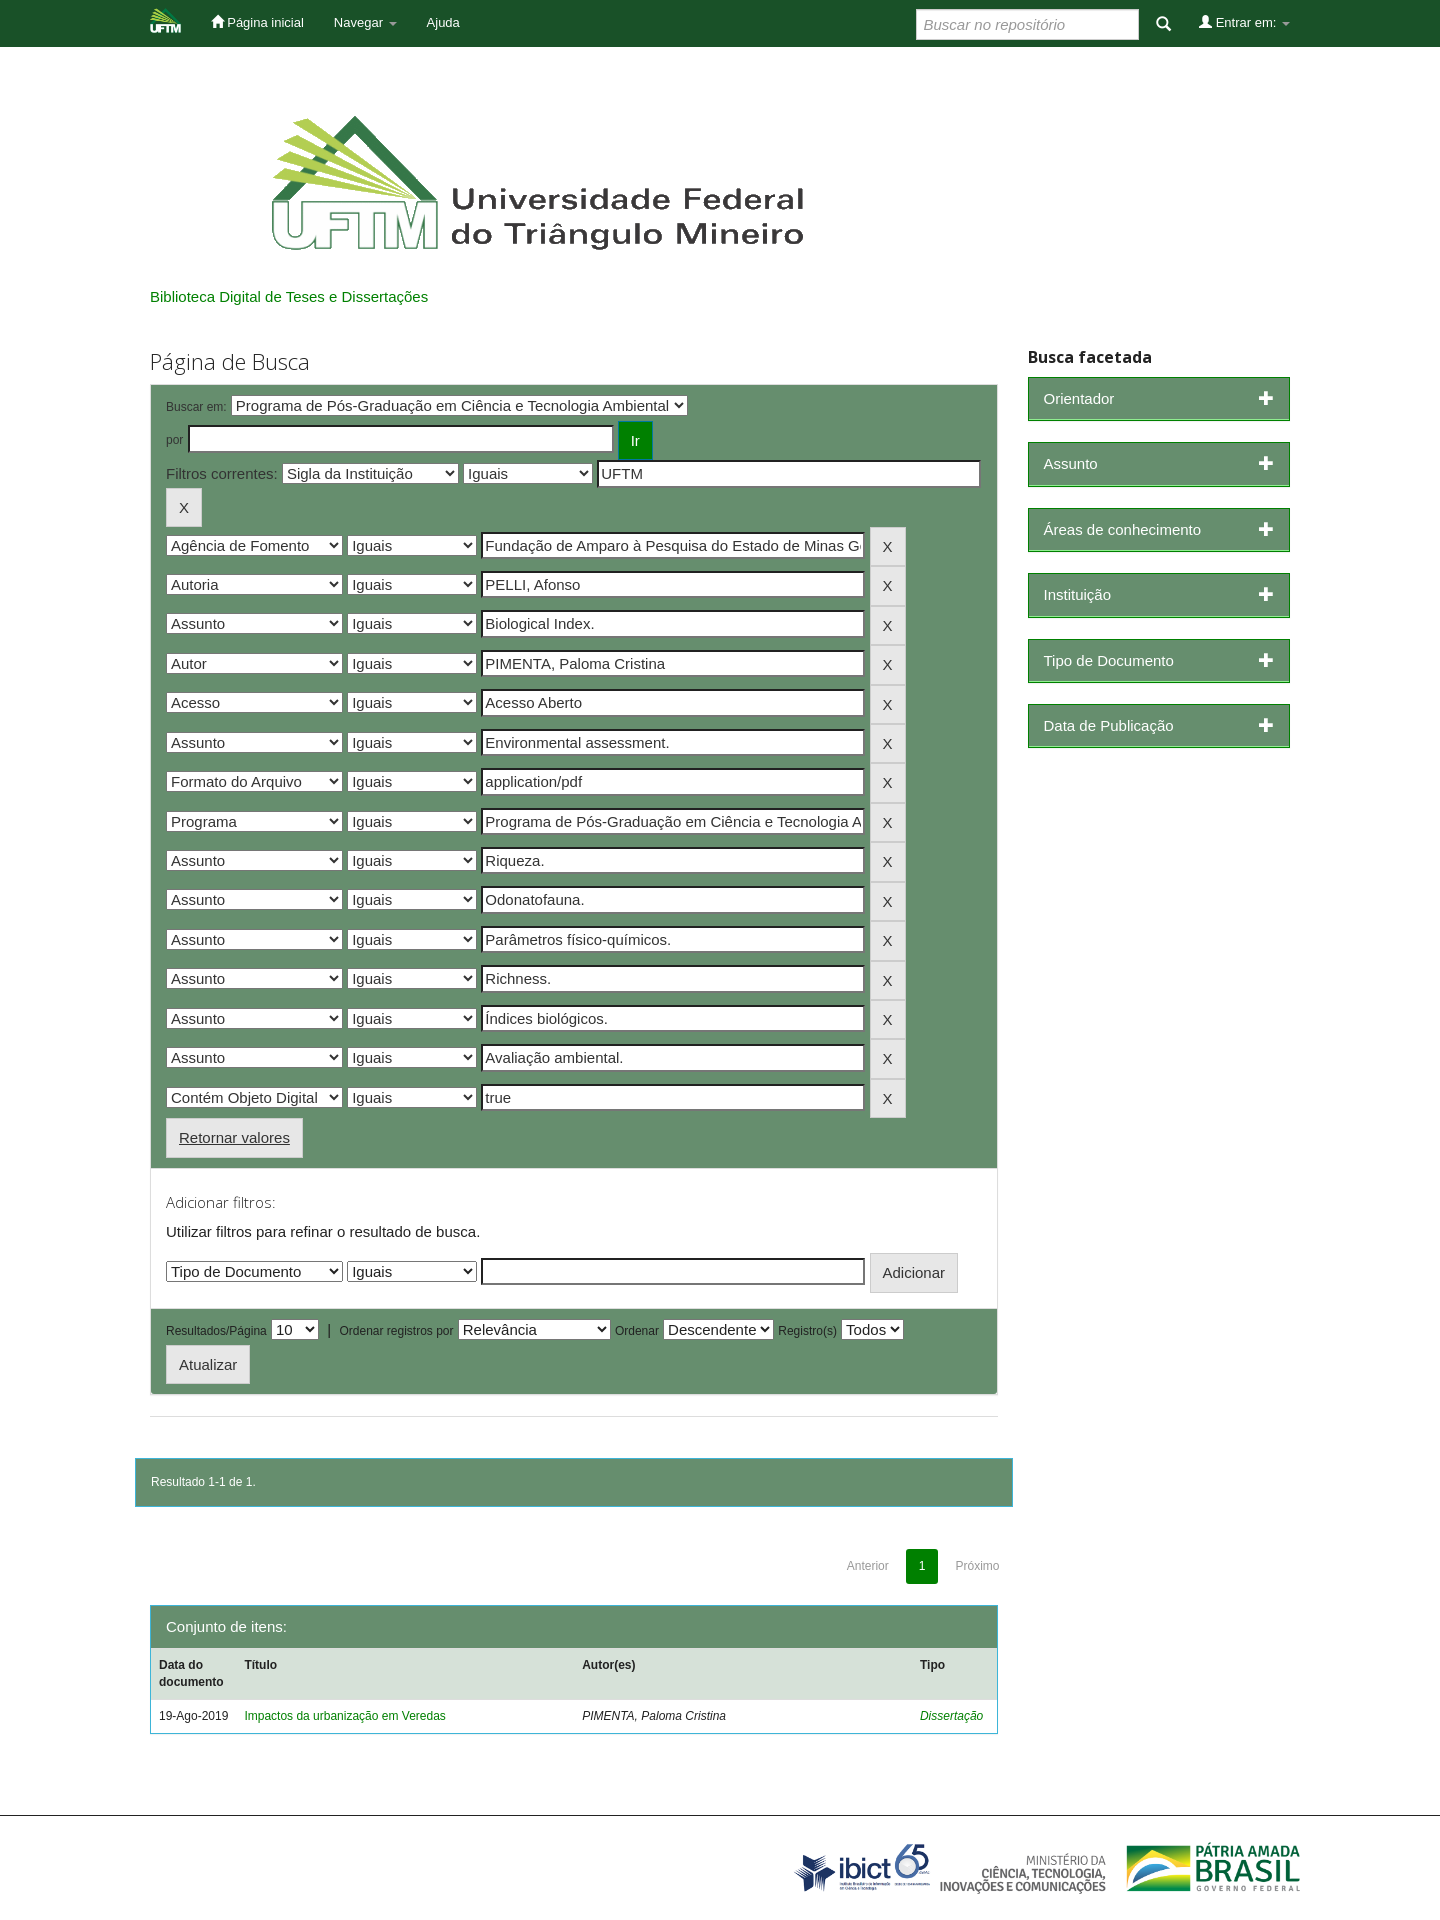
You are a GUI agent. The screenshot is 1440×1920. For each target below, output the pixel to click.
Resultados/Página (216, 1331)
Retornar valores (234, 1137)
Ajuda (443, 22)
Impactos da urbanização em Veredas (344, 1716)
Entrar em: (1244, 22)
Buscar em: (196, 407)
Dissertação (951, 1716)
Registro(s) (807, 1331)
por (174, 440)
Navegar (365, 22)
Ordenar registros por (396, 1331)
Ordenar (637, 1331)
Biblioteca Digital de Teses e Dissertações (289, 296)
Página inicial (257, 22)
